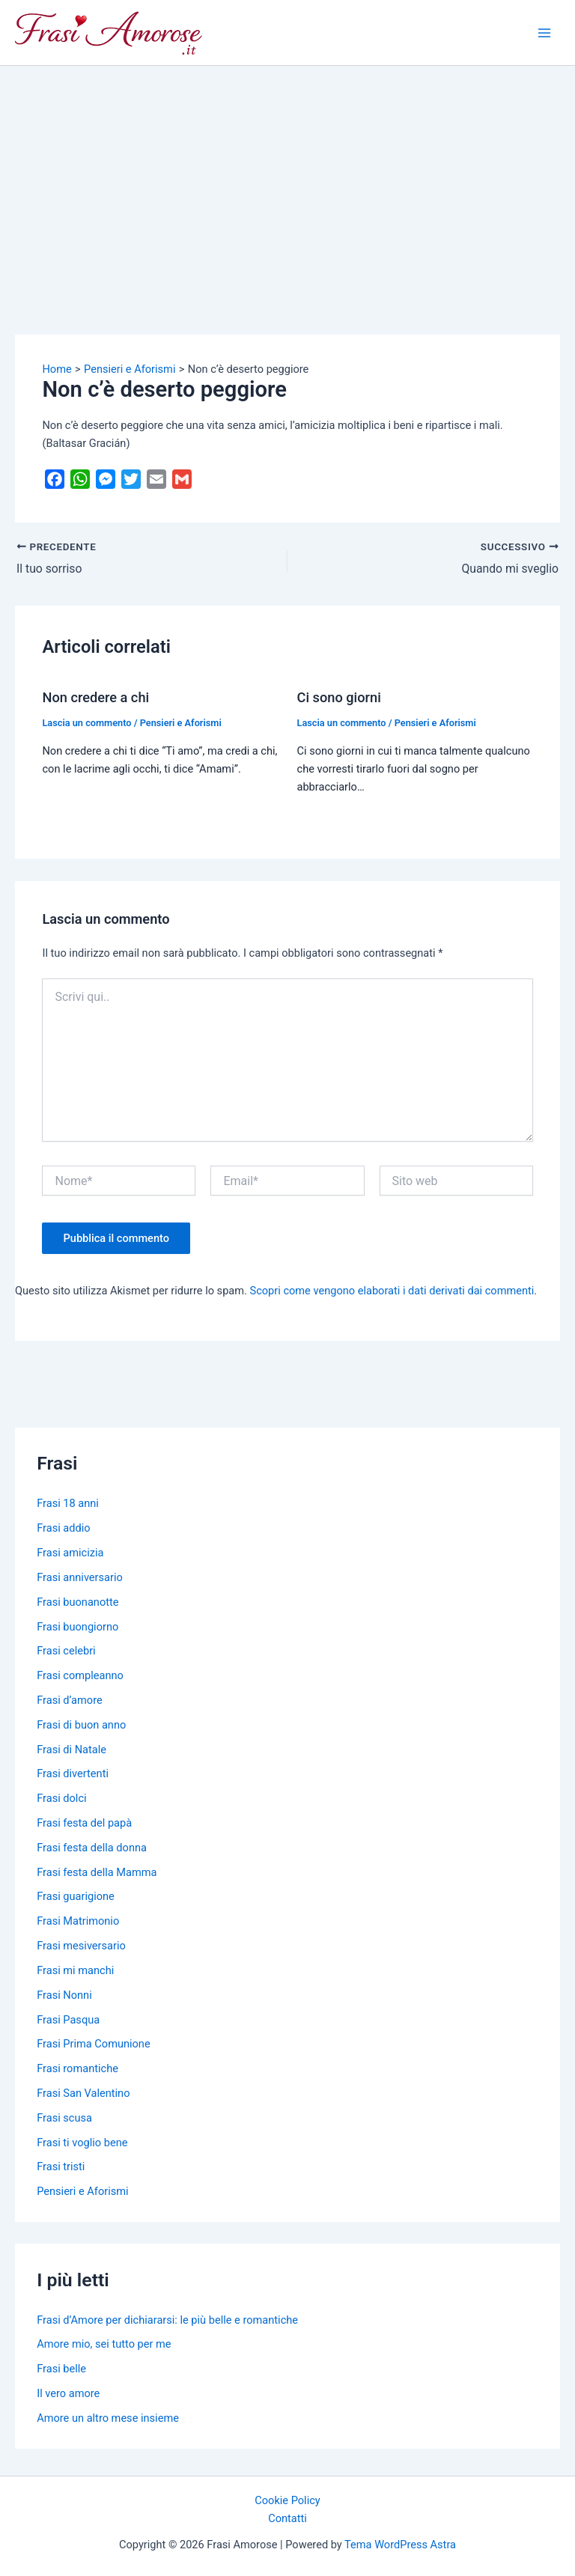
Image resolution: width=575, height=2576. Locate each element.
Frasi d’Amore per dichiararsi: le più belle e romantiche (167, 2320)
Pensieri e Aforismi (181, 722)
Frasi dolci (61, 1798)
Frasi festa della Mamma (96, 1872)
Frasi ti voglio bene (82, 2142)
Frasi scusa (64, 2118)
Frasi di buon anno (81, 1725)
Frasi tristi (61, 2166)
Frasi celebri (66, 1650)
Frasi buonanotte (77, 1602)
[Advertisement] (287, 178)
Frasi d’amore (70, 1700)
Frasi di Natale (71, 1749)
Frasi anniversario (80, 1577)
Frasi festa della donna (92, 1847)
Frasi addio (63, 1528)
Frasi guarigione (76, 1896)
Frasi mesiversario (81, 1945)
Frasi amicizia (70, 1552)
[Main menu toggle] (544, 33)
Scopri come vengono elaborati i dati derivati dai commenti (392, 1290)
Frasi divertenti (73, 1773)
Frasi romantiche (77, 2068)
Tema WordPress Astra (400, 2544)
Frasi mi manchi (75, 1970)
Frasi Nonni (64, 1995)
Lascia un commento (86, 722)
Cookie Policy (287, 2500)
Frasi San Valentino (83, 2093)
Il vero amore (68, 2393)
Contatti (287, 2518)
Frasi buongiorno (77, 1626)
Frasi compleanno (80, 1675)
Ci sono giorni (339, 697)
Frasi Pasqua (68, 2020)
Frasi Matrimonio (78, 1921)
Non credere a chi (95, 697)
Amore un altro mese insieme (108, 2418)
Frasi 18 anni (68, 1503)
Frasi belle (61, 2368)
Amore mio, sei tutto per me (104, 2344)
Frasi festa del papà (84, 1823)
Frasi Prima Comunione (93, 2043)
